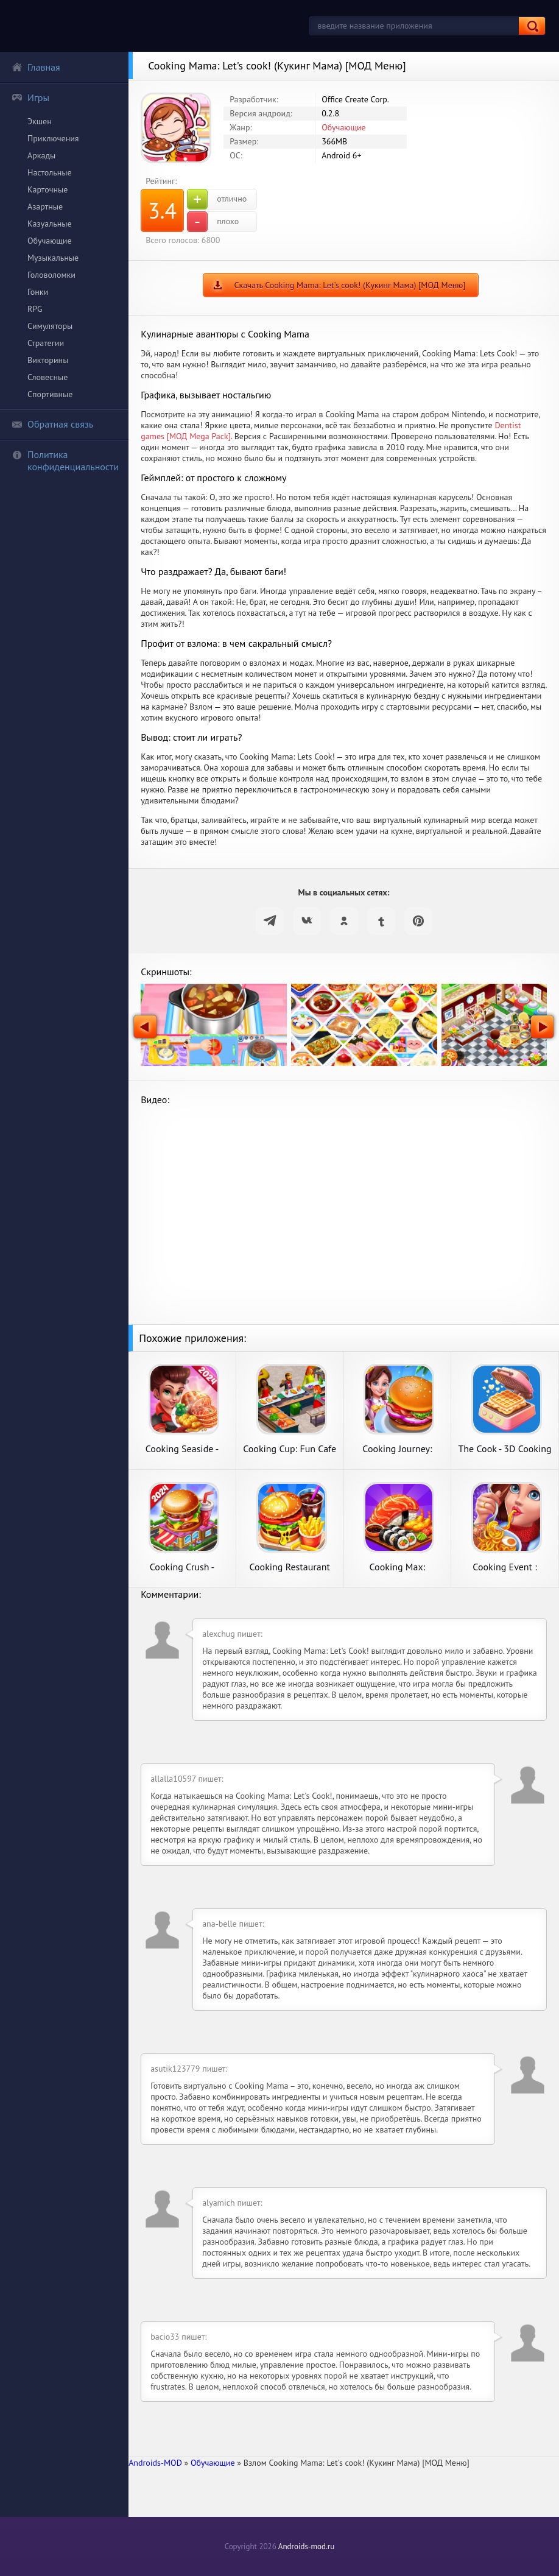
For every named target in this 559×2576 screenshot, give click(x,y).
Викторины (47, 360)
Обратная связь (52, 424)
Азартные (45, 206)
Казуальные (49, 223)
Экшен (39, 121)
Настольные (49, 172)
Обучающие (49, 240)
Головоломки (51, 274)
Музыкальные (53, 257)
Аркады (41, 155)
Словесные (47, 377)
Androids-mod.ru (306, 2546)
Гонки (37, 291)
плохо (213, 221)
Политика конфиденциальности (65, 460)
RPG (35, 308)
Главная (36, 67)
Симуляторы (49, 325)
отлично (217, 199)
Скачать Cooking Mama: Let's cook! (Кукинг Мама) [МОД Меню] (349, 285)
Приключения (53, 138)
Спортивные (49, 394)
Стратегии (45, 342)
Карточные (47, 189)
